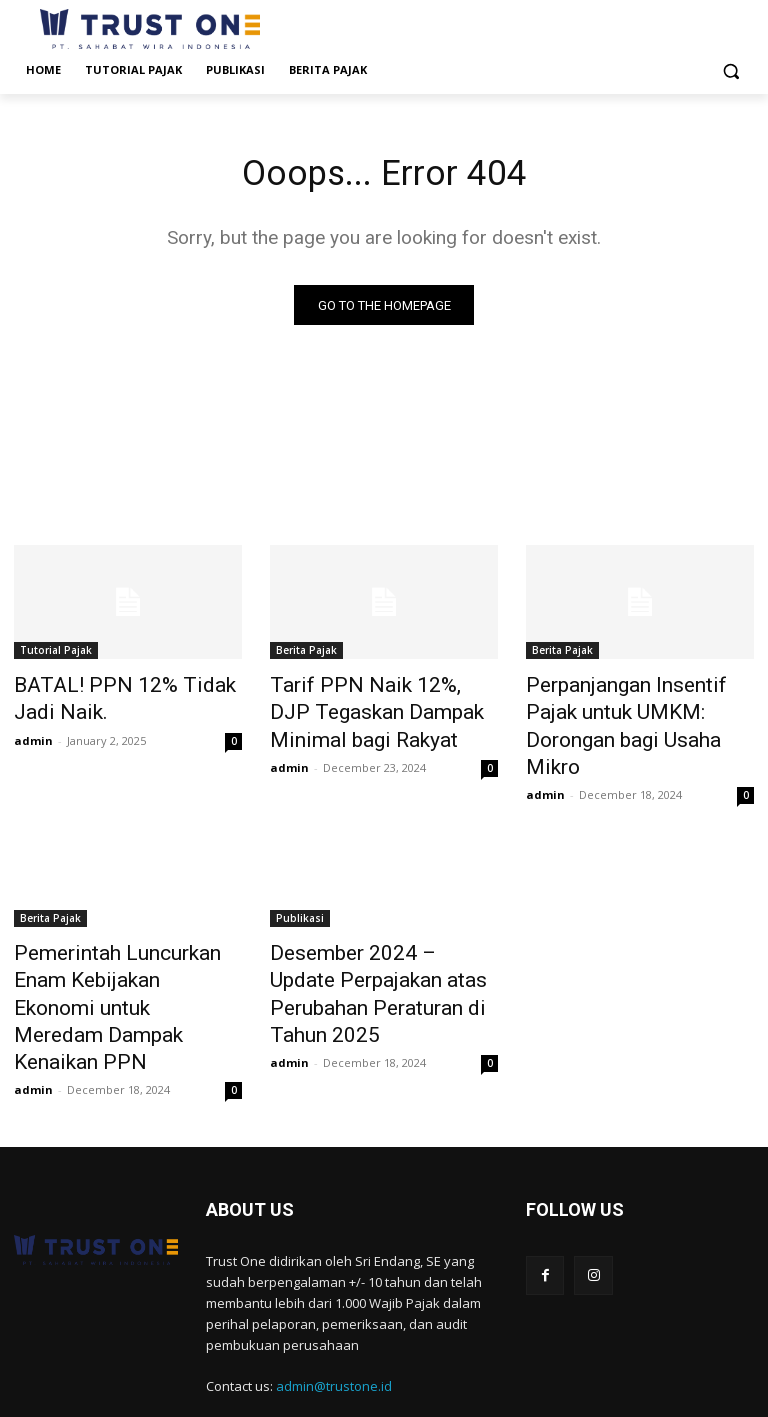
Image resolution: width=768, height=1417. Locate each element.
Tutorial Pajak (56, 655)
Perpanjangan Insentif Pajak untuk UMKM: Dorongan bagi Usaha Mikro (632, 710)
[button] (730, 70)
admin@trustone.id (334, 1327)
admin (33, 734)
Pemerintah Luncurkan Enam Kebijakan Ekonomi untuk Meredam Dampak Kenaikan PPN (120, 973)
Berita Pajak (306, 655)
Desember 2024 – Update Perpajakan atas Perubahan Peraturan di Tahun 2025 (371, 962)
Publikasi (300, 907)
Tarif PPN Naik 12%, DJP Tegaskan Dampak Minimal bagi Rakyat (370, 710)
